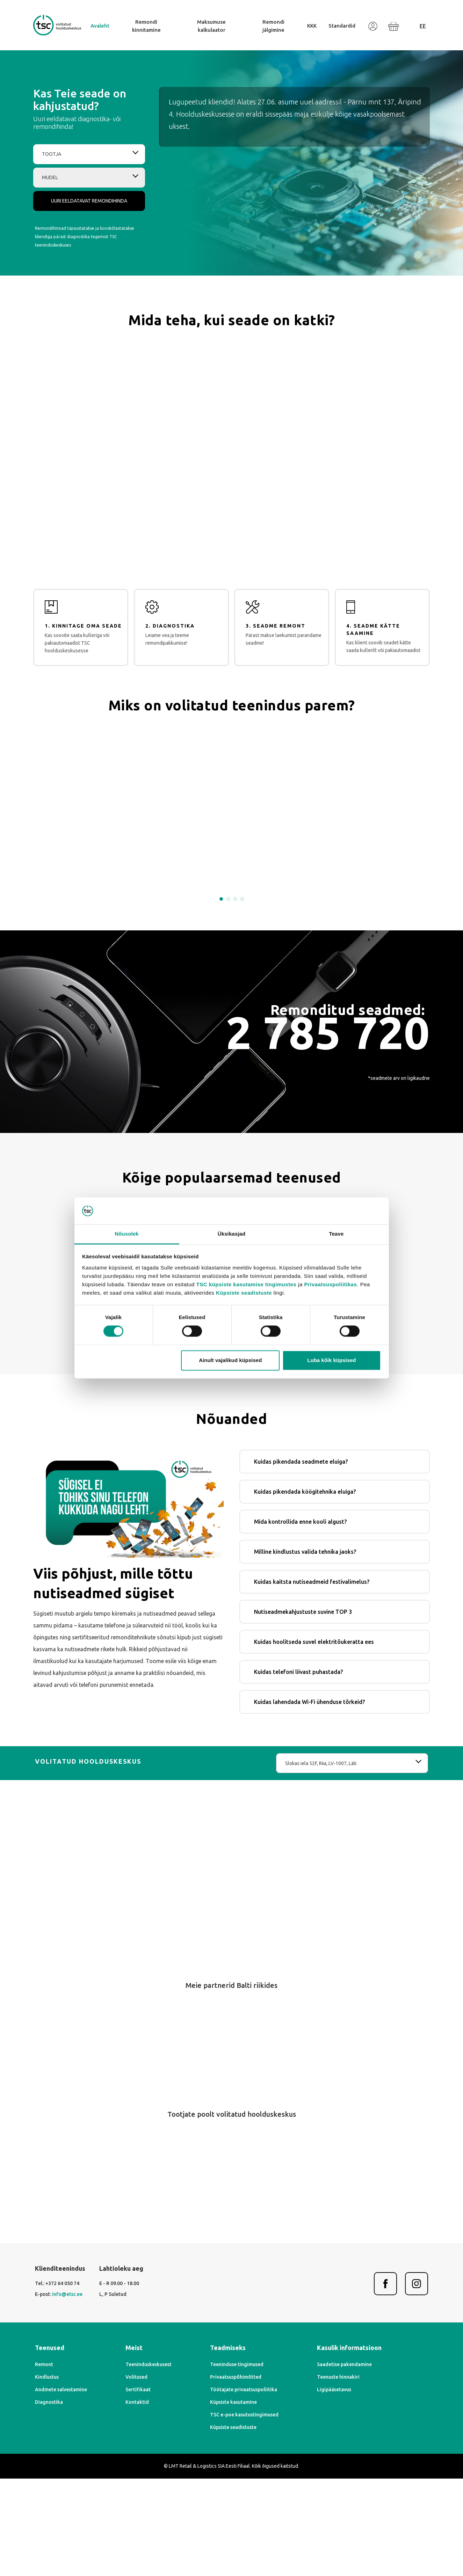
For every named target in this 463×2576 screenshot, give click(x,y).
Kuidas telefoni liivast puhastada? (298, 1769)
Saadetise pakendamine (344, 2462)
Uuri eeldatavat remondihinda (89, 201)
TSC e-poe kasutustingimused (244, 2512)
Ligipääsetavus (334, 2487)
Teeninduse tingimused (236, 2462)
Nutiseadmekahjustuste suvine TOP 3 (303, 1709)
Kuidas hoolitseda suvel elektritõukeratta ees (314, 1739)
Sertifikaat (138, 2487)
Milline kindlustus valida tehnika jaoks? (305, 1649)
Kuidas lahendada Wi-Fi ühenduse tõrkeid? (309, 1799)
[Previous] (217, 2171)
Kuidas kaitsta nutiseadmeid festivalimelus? (311, 1679)
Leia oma (231, 1431)
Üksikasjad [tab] (231, 1234)
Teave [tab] (336, 1234)
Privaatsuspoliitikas (330, 1284)
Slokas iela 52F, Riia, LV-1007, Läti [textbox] (320, 1861)
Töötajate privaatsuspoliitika (243, 2487)
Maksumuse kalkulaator (211, 26)
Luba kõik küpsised (331, 1360)
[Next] (245, 2171)
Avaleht (100, 26)
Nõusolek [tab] (126, 1234)
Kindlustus (47, 2474)
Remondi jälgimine (273, 26)
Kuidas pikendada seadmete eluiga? (301, 1559)
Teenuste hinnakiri (338, 2474)
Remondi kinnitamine (146, 26)
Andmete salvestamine (61, 2487)
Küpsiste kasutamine (233, 2499)
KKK (312, 26)
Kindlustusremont (308, 1384)
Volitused (136, 2474)
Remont (44, 2462)
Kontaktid (137, 2499)
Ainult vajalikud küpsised (230, 1360)
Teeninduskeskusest (148, 2462)
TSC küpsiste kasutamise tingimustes (246, 1284)
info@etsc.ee (67, 2391)
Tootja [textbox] (51, 154)
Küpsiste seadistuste (244, 1293)
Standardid (341, 26)
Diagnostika (49, 2499)
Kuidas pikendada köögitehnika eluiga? (305, 1589)
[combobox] (89, 154)
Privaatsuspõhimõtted (235, 2474)
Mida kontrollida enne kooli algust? (300, 1619)
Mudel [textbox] (50, 177)
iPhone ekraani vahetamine (131, 1384)
